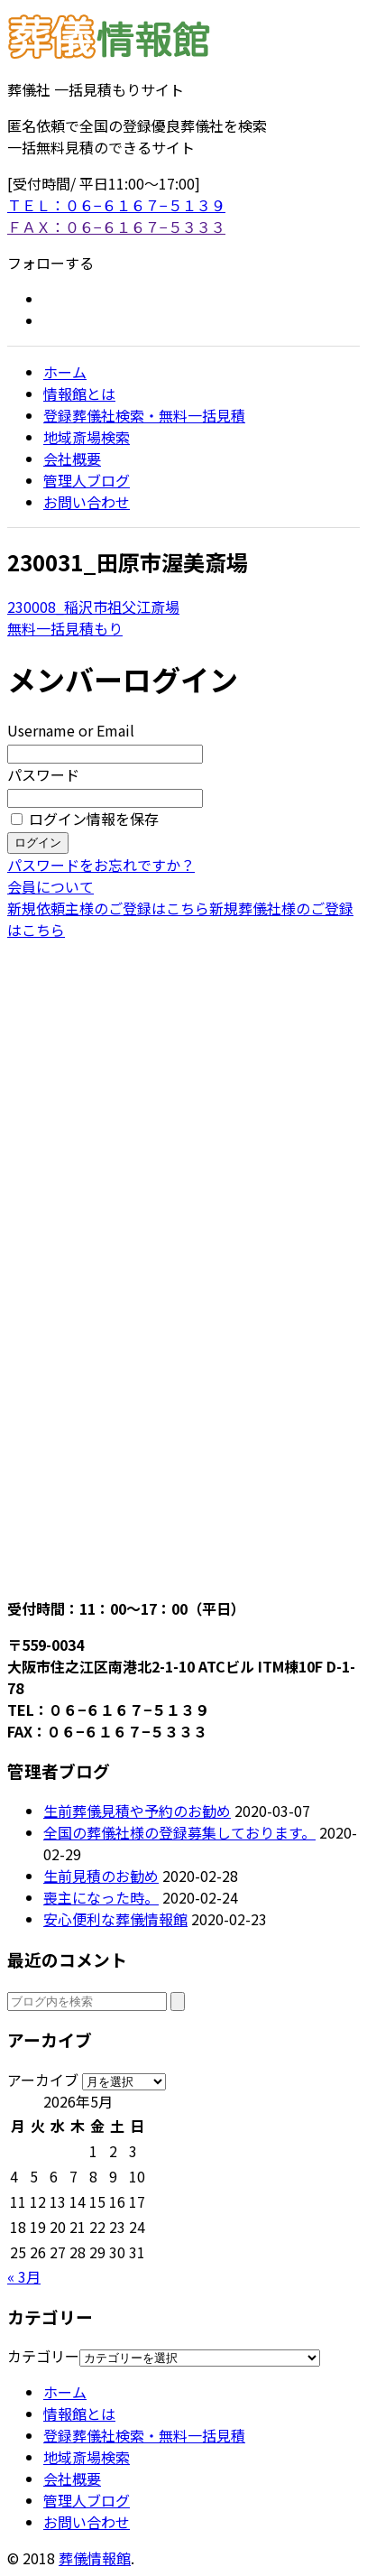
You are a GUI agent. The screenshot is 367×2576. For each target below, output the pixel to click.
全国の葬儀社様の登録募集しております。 (179, 1832)
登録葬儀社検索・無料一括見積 (144, 415)
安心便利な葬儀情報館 (115, 1919)
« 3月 (24, 2276)
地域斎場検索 (86, 437)
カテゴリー (43, 2356)
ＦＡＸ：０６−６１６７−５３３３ (116, 226)
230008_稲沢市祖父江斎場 (93, 606)
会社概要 (72, 458)
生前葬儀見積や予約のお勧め (137, 1810)
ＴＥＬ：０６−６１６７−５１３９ (116, 205)
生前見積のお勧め (101, 1875)
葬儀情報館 (95, 2558)
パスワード (43, 774)
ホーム (65, 372)
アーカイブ (42, 2079)
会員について (50, 886)
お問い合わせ (86, 502)
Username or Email (70, 730)
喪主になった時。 (101, 1897)
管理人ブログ (86, 480)
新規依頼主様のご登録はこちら (108, 908)
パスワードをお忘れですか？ (101, 865)
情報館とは (79, 393)
